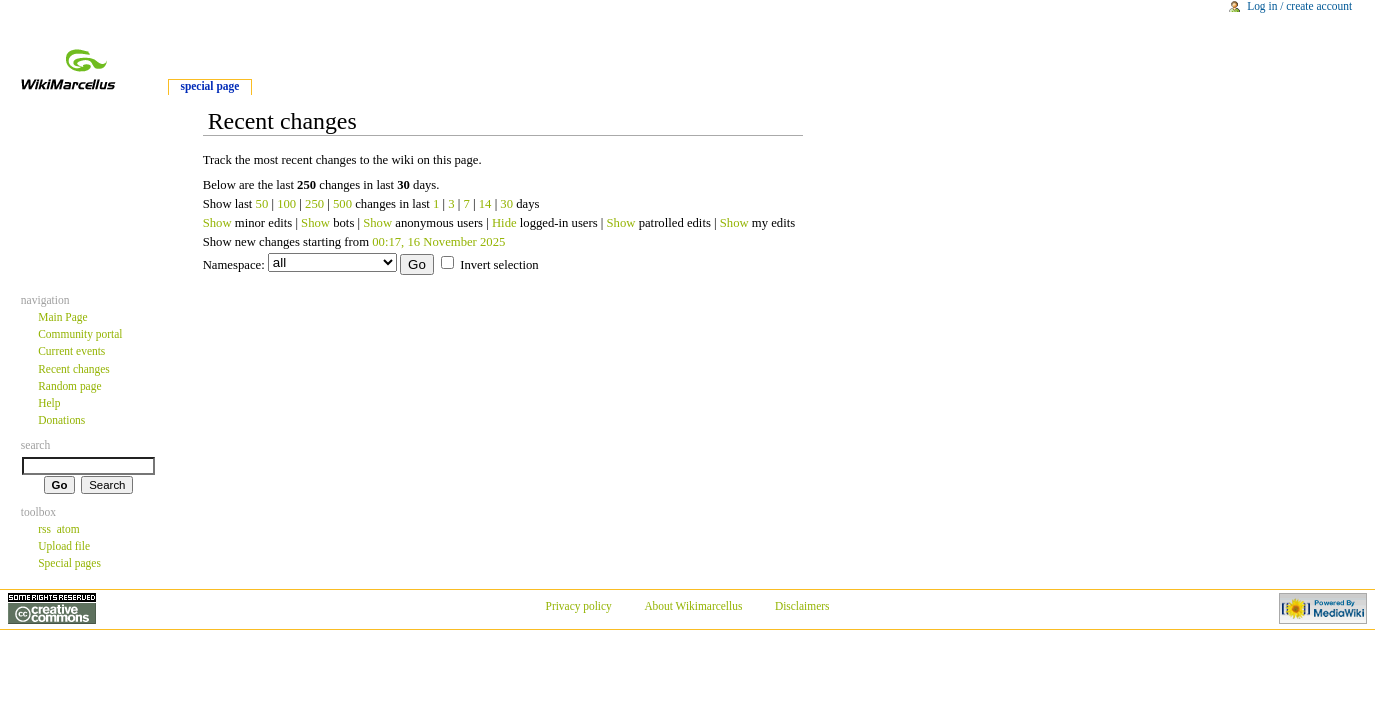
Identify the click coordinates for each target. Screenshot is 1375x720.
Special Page (209, 86)
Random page (69, 386)
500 (342, 204)
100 (286, 204)
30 (506, 204)
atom (68, 529)
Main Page (62, 317)
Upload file (64, 546)
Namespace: (234, 265)
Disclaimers (802, 606)
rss (44, 529)
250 (314, 204)
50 (262, 204)
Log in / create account (1299, 6)
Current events (71, 351)
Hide (504, 223)
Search (36, 445)
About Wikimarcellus (693, 606)
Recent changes (74, 369)
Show (217, 223)
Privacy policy (579, 606)
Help (49, 403)
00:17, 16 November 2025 (438, 242)
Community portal (80, 334)
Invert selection (499, 265)
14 (485, 204)
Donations (61, 420)
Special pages (69, 563)
